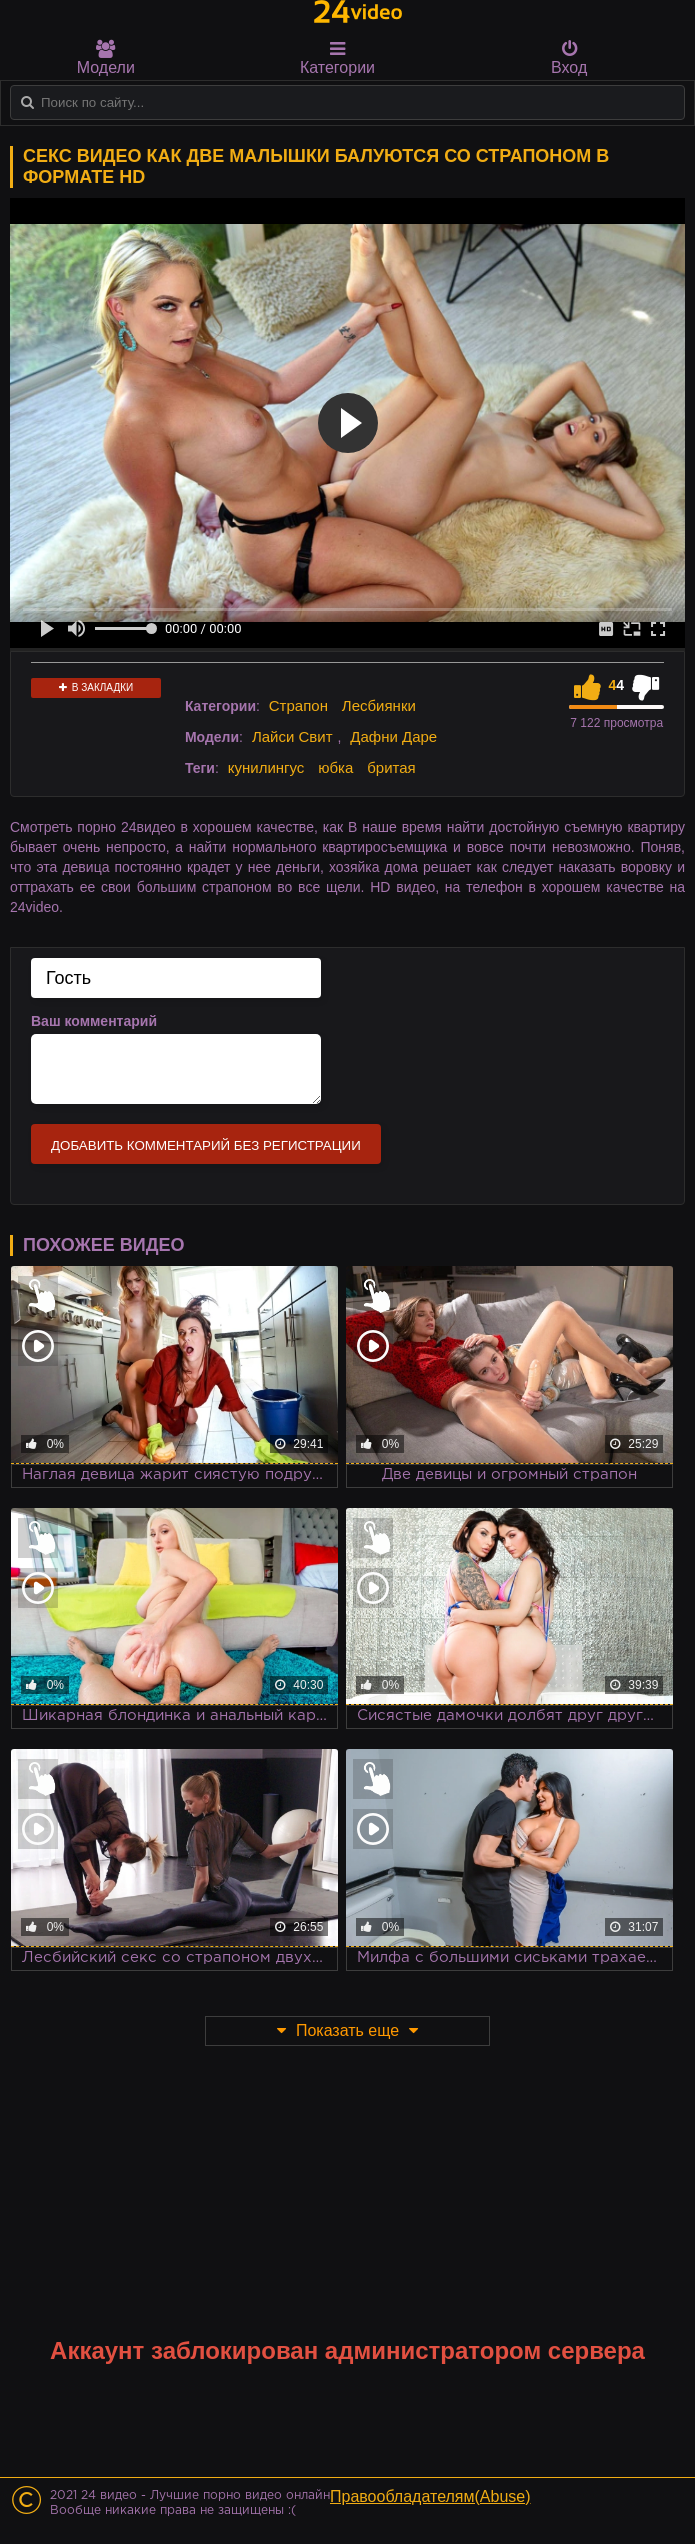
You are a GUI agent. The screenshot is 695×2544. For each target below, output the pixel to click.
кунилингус (266, 767)
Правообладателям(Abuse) (430, 2496)
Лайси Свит (292, 736)
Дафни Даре (393, 736)
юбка (335, 767)
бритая (391, 767)
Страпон (298, 705)
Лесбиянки (379, 705)
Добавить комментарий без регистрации (206, 1145)
